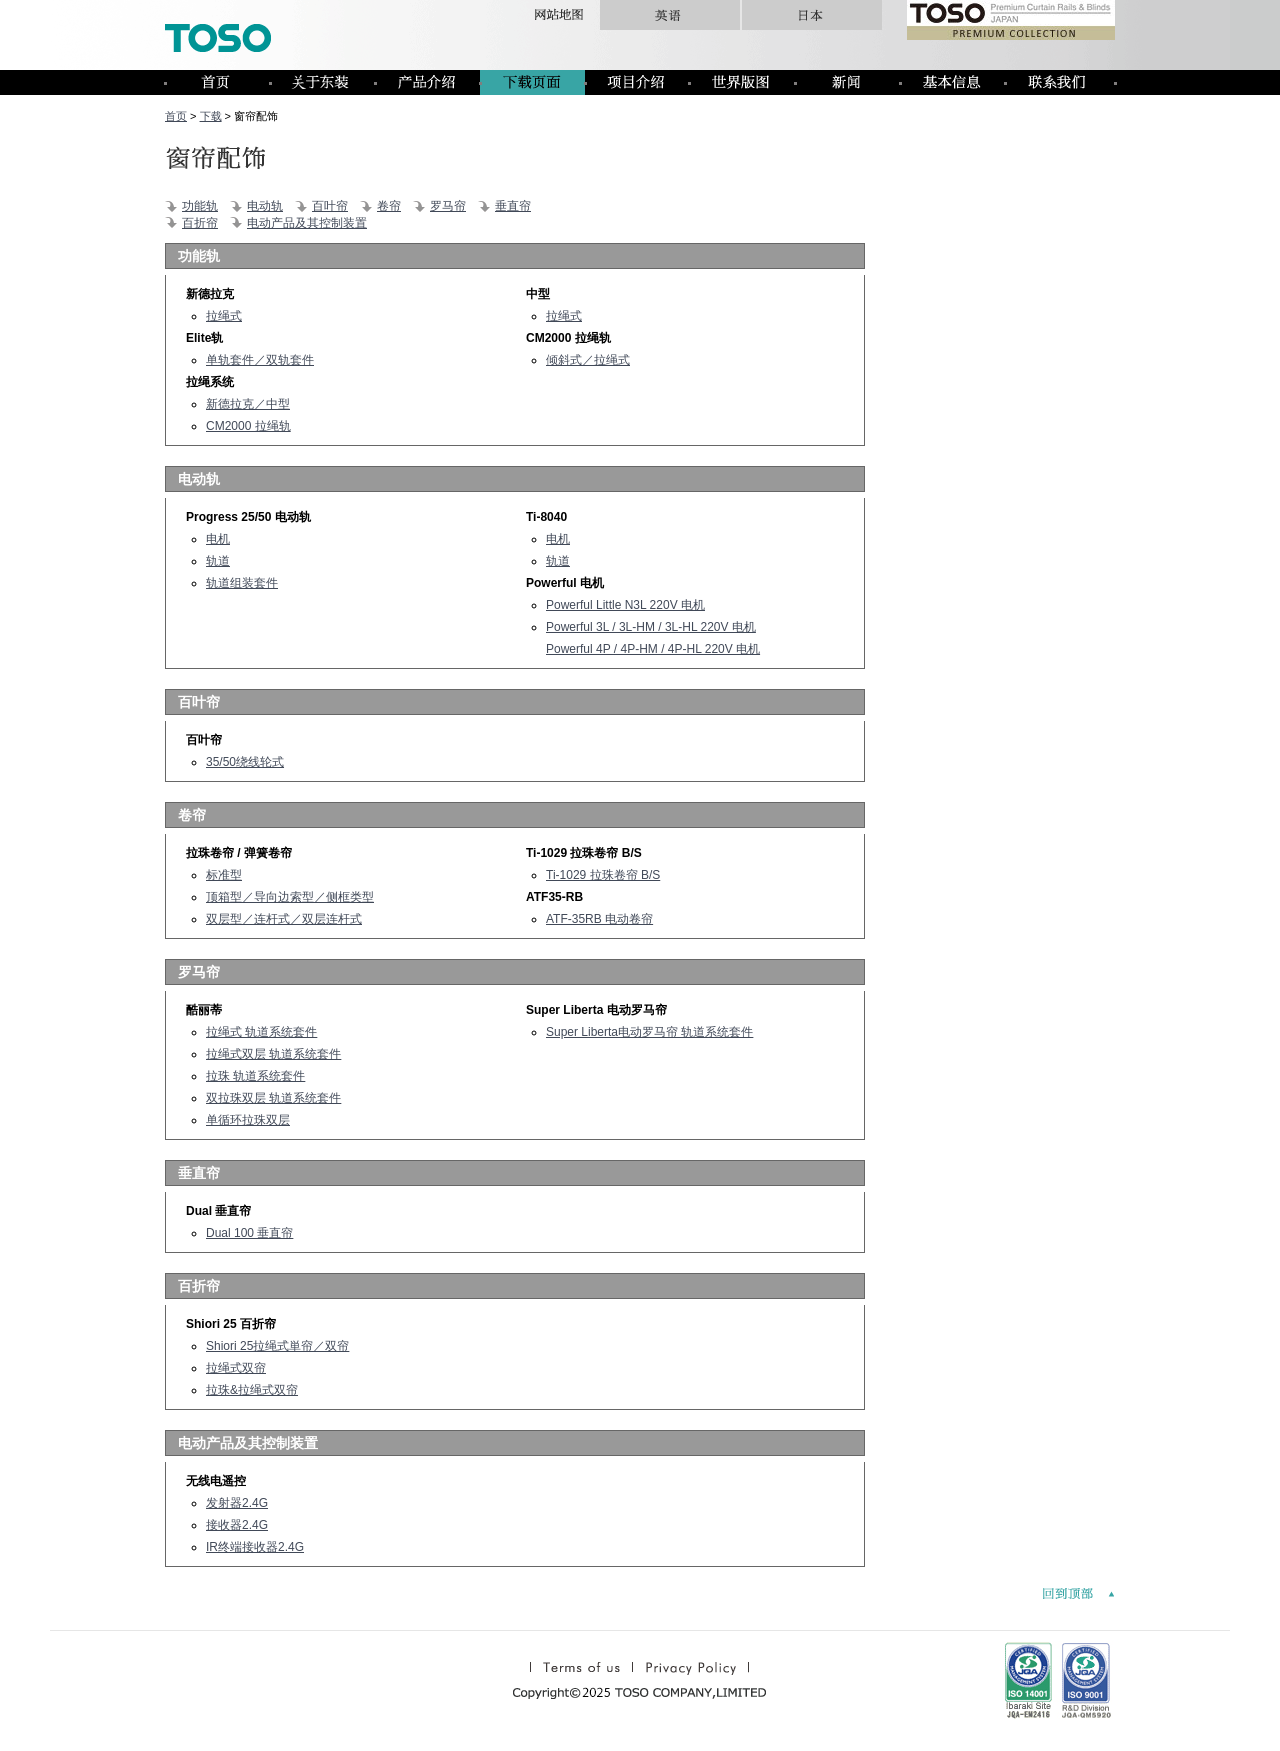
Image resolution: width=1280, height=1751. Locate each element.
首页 (176, 116)
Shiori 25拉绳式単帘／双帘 (277, 1346)
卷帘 (389, 206)
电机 (218, 539)
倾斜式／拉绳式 (588, 360)
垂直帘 (513, 206)
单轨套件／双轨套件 (260, 360)
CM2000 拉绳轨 (248, 426)
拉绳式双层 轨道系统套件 (273, 1054)
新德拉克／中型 (248, 404)
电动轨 (265, 206)
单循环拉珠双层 (248, 1120)
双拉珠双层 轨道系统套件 (273, 1098)
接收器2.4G (237, 1525)
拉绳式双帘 (236, 1368)
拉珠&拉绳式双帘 (252, 1390)
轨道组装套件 (242, 583)
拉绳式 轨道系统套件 (261, 1032)
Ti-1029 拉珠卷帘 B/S (603, 875)
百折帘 (200, 223)
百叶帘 (330, 206)
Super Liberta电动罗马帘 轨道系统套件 (649, 1032)
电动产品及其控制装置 (307, 223)
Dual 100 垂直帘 (249, 1233)
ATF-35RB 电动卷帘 (599, 919)
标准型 (224, 875)
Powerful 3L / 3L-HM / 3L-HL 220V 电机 (651, 627)
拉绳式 (224, 316)
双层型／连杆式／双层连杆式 (284, 919)
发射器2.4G (237, 1503)
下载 (211, 116)
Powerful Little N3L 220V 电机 (625, 605)
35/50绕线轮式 (245, 762)
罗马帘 (448, 206)
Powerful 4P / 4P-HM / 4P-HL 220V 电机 (653, 649)
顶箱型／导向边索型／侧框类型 (290, 897)
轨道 (218, 561)
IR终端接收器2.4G (255, 1547)
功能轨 (200, 206)
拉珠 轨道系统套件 (255, 1076)
